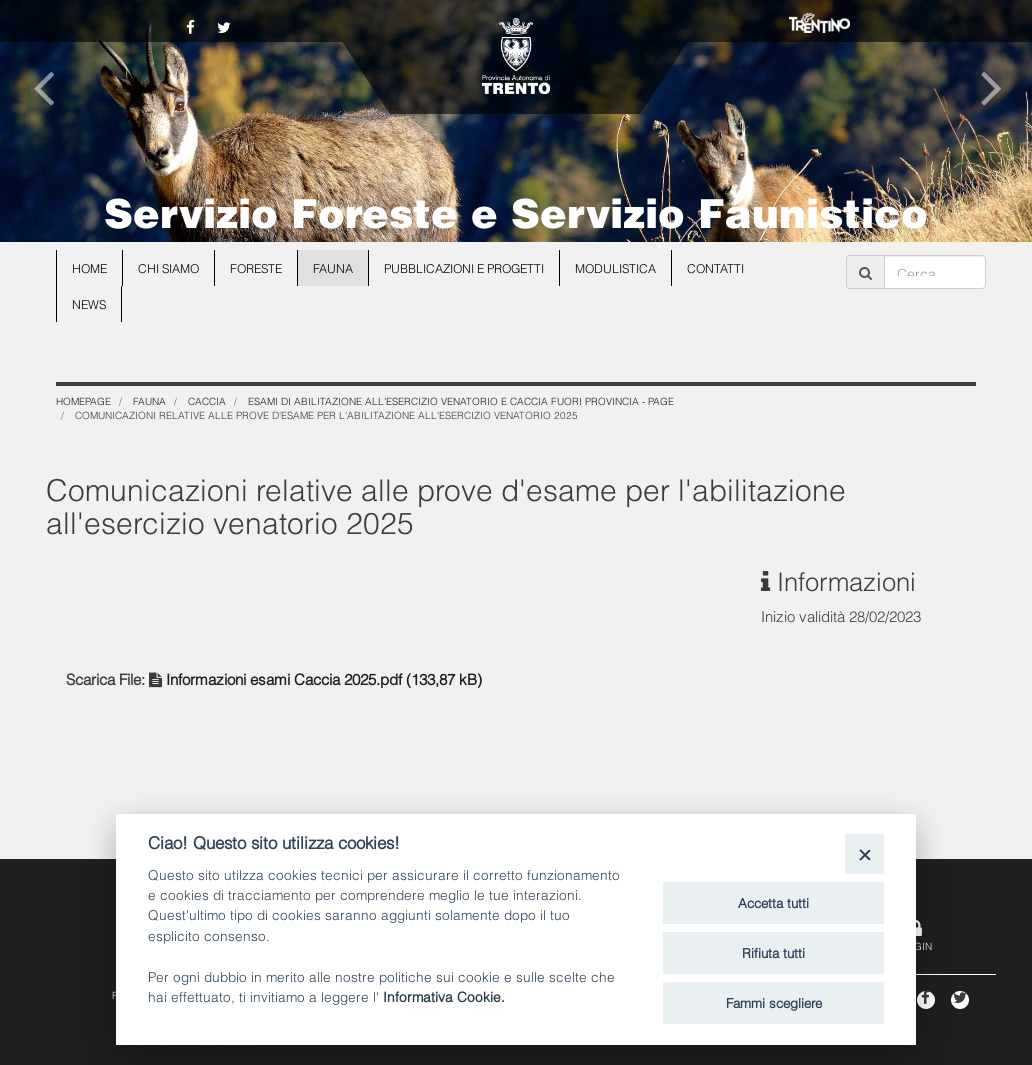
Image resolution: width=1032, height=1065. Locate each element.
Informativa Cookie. (444, 995)
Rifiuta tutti (773, 952)
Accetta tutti (773, 902)
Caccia (207, 400)
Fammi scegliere (774, 1002)
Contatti (715, 267)
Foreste (256, 267)
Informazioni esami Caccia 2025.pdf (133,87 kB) (324, 678)
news (89, 303)
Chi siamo (168, 267)
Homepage (83, 400)
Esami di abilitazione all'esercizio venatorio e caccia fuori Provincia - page (461, 400)
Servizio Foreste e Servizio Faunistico (516, 210)
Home (89, 267)
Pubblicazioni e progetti (464, 267)
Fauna (333, 267)
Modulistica (615, 267)
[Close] (864, 853)
